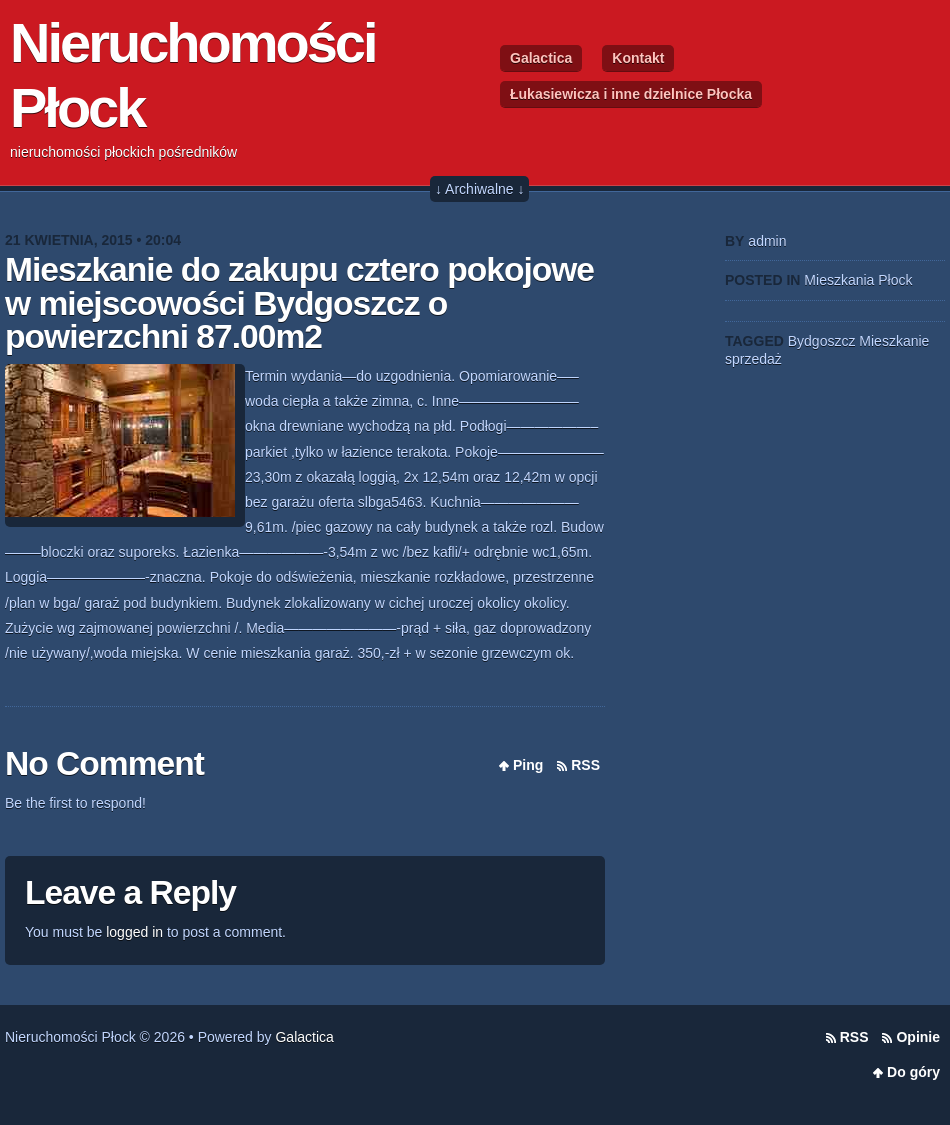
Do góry (913, 1072)
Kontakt (638, 58)
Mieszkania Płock (858, 280)
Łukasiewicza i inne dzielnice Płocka (631, 94)
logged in (134, 932)
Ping (528, 765)
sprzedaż (753, 359)
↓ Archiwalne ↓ (479, 189)
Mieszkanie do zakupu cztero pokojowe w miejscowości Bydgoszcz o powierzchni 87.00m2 (299, 303)
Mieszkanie (894, 341)
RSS (585, 765)
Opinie (918, 1037)
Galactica (541, 58)
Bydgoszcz (822, 341)
